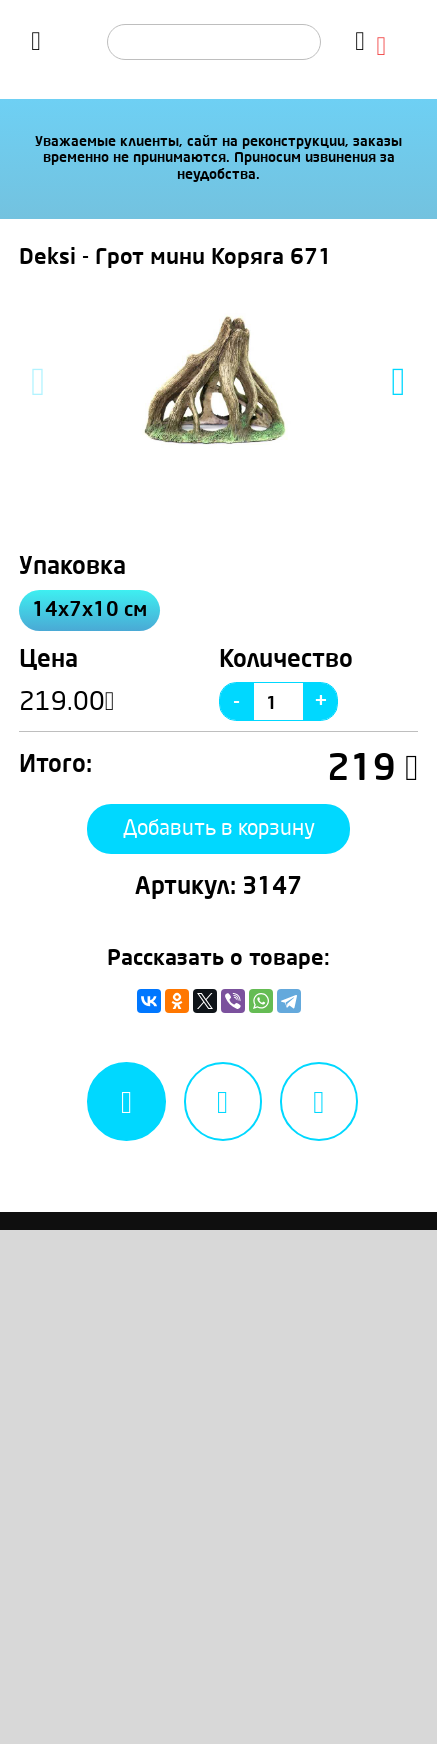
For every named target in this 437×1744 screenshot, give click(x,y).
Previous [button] (38, 382)
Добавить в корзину (219, 828)
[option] (219, 382)
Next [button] (398, 382)
